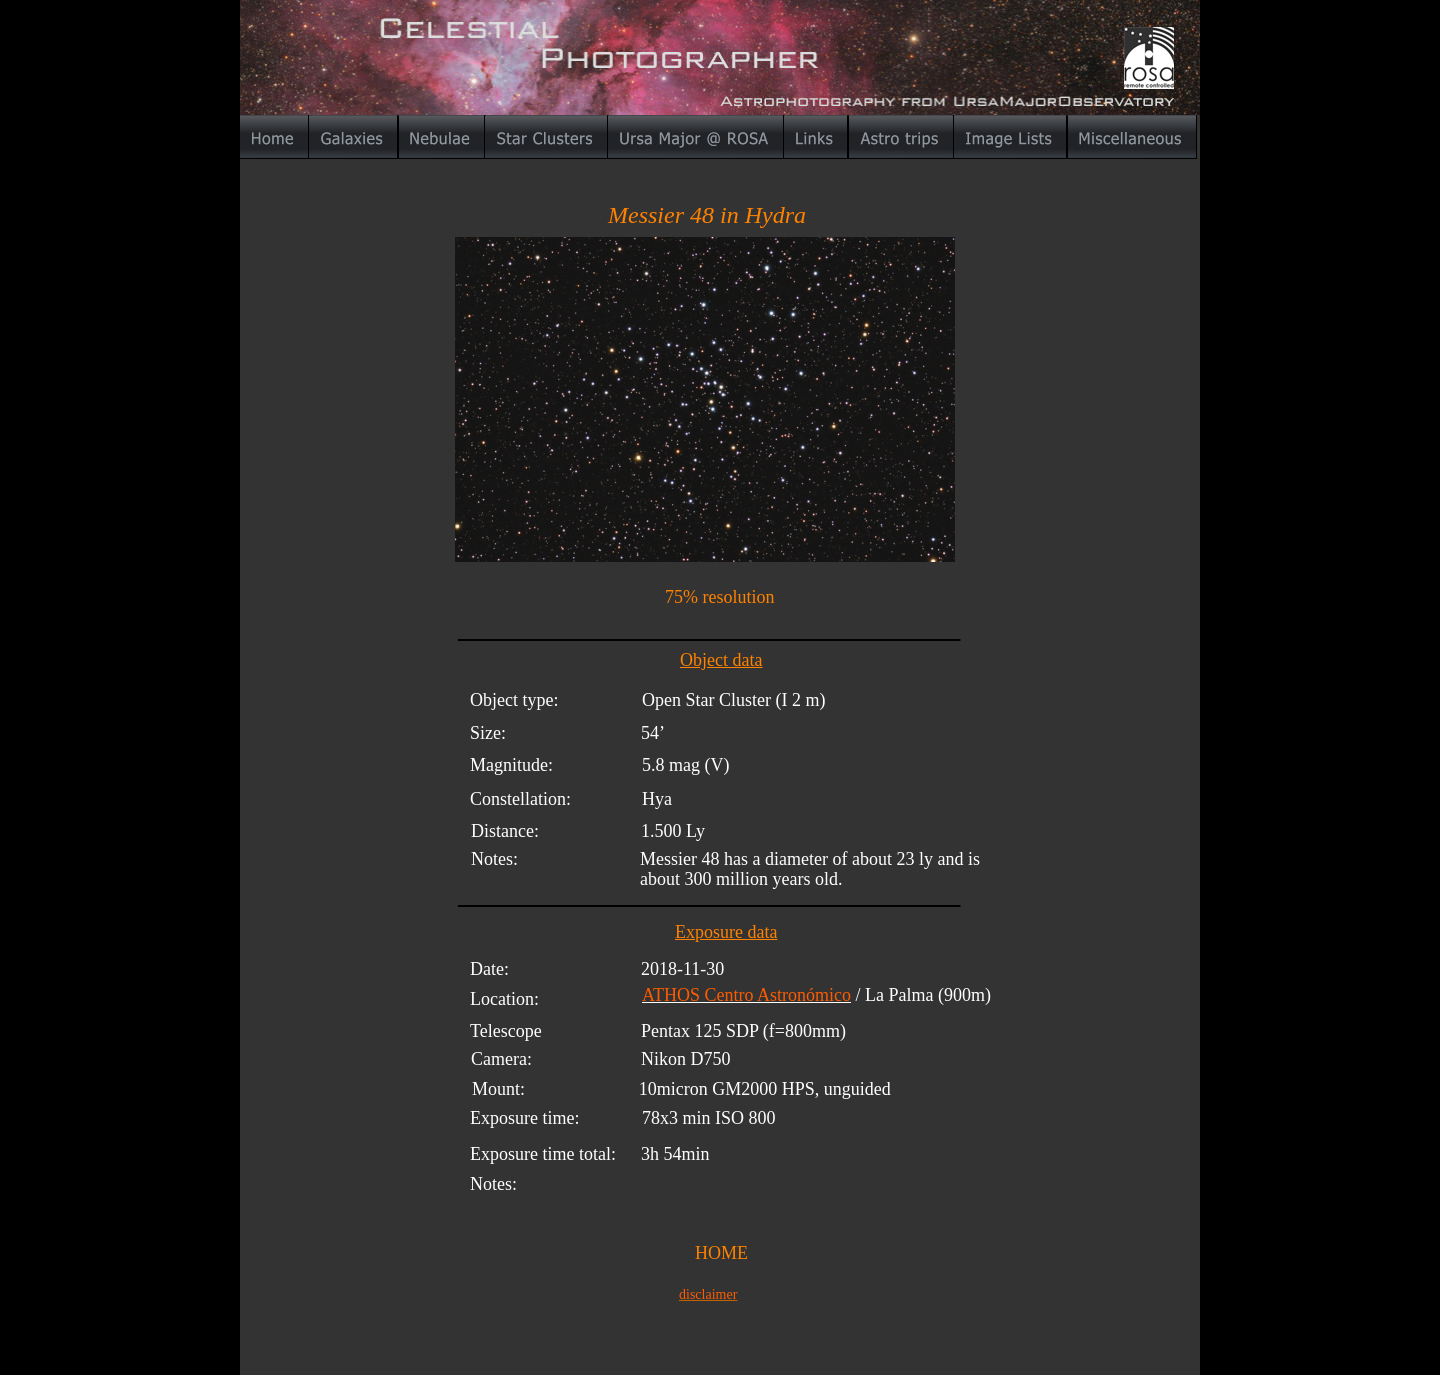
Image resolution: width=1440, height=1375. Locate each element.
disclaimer (708, 1294)
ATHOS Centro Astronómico (746, 995)
